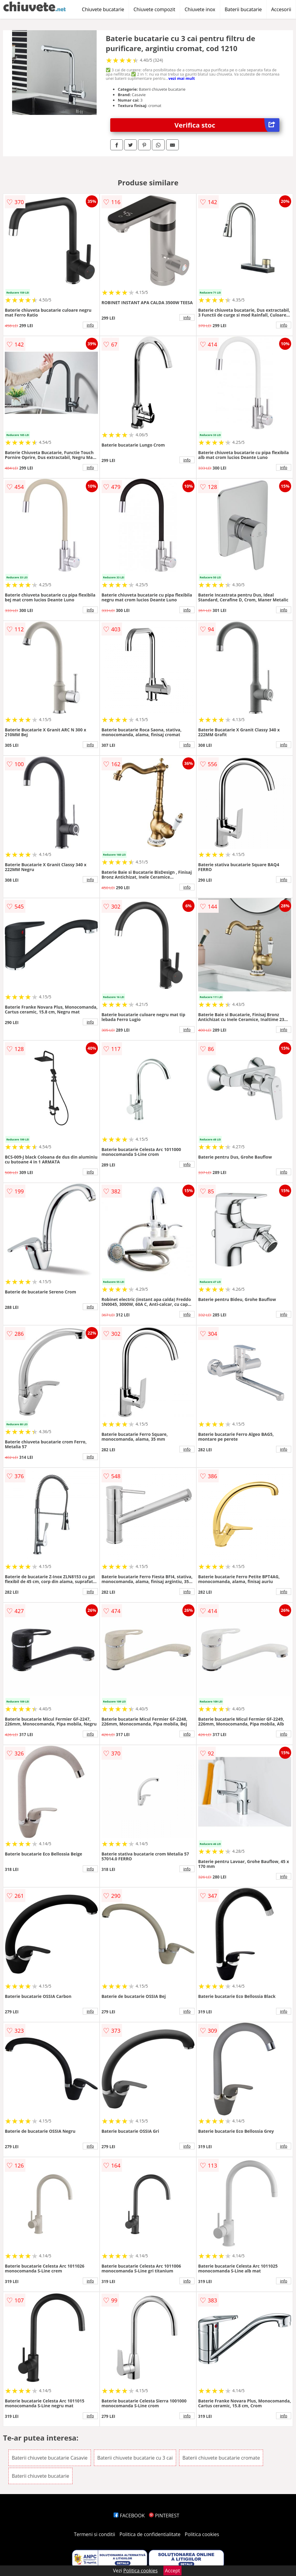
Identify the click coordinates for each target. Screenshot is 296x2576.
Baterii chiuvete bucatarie (40, 2476)
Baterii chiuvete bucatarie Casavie (50, 2457)
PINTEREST (164, 2515)
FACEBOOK (129, 2515)
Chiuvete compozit (154, 9)
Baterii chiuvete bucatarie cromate (221, 2457)
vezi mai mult (181, 78)
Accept (172, 2570)
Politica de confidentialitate (150, 2534)
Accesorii (281, 9)
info (90, 325)
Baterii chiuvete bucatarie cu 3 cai (135, 2457)
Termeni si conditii (94, 2534)
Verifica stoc (227, 125)
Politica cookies (202, 2534)
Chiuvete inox (200, 9)
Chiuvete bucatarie (103, 9)
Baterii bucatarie (243, 9)
